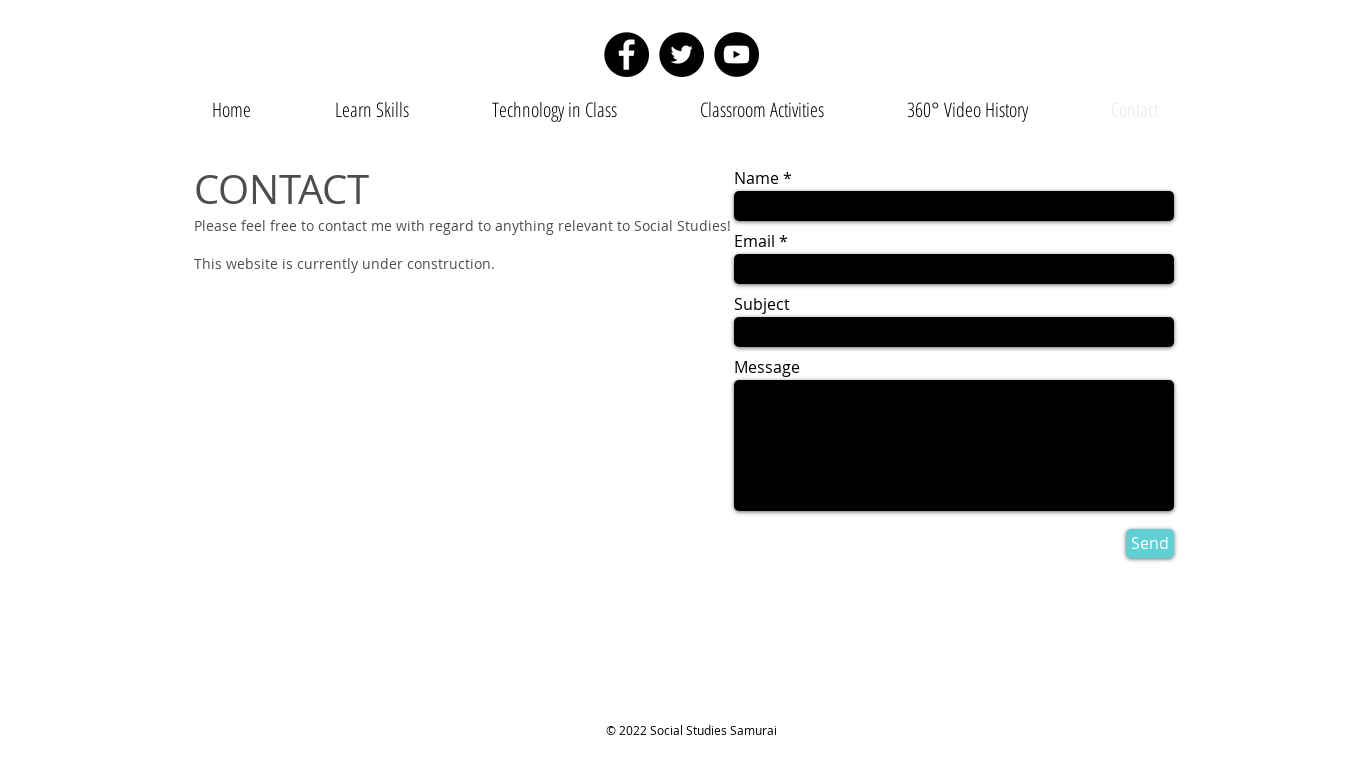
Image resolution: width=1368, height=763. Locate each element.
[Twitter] (681, 54)
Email (754, 241)
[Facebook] (626, 54)
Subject (762, 304)
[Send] (1150, 543)
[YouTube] (736, 54)
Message (767, 367)
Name (756, 178)
